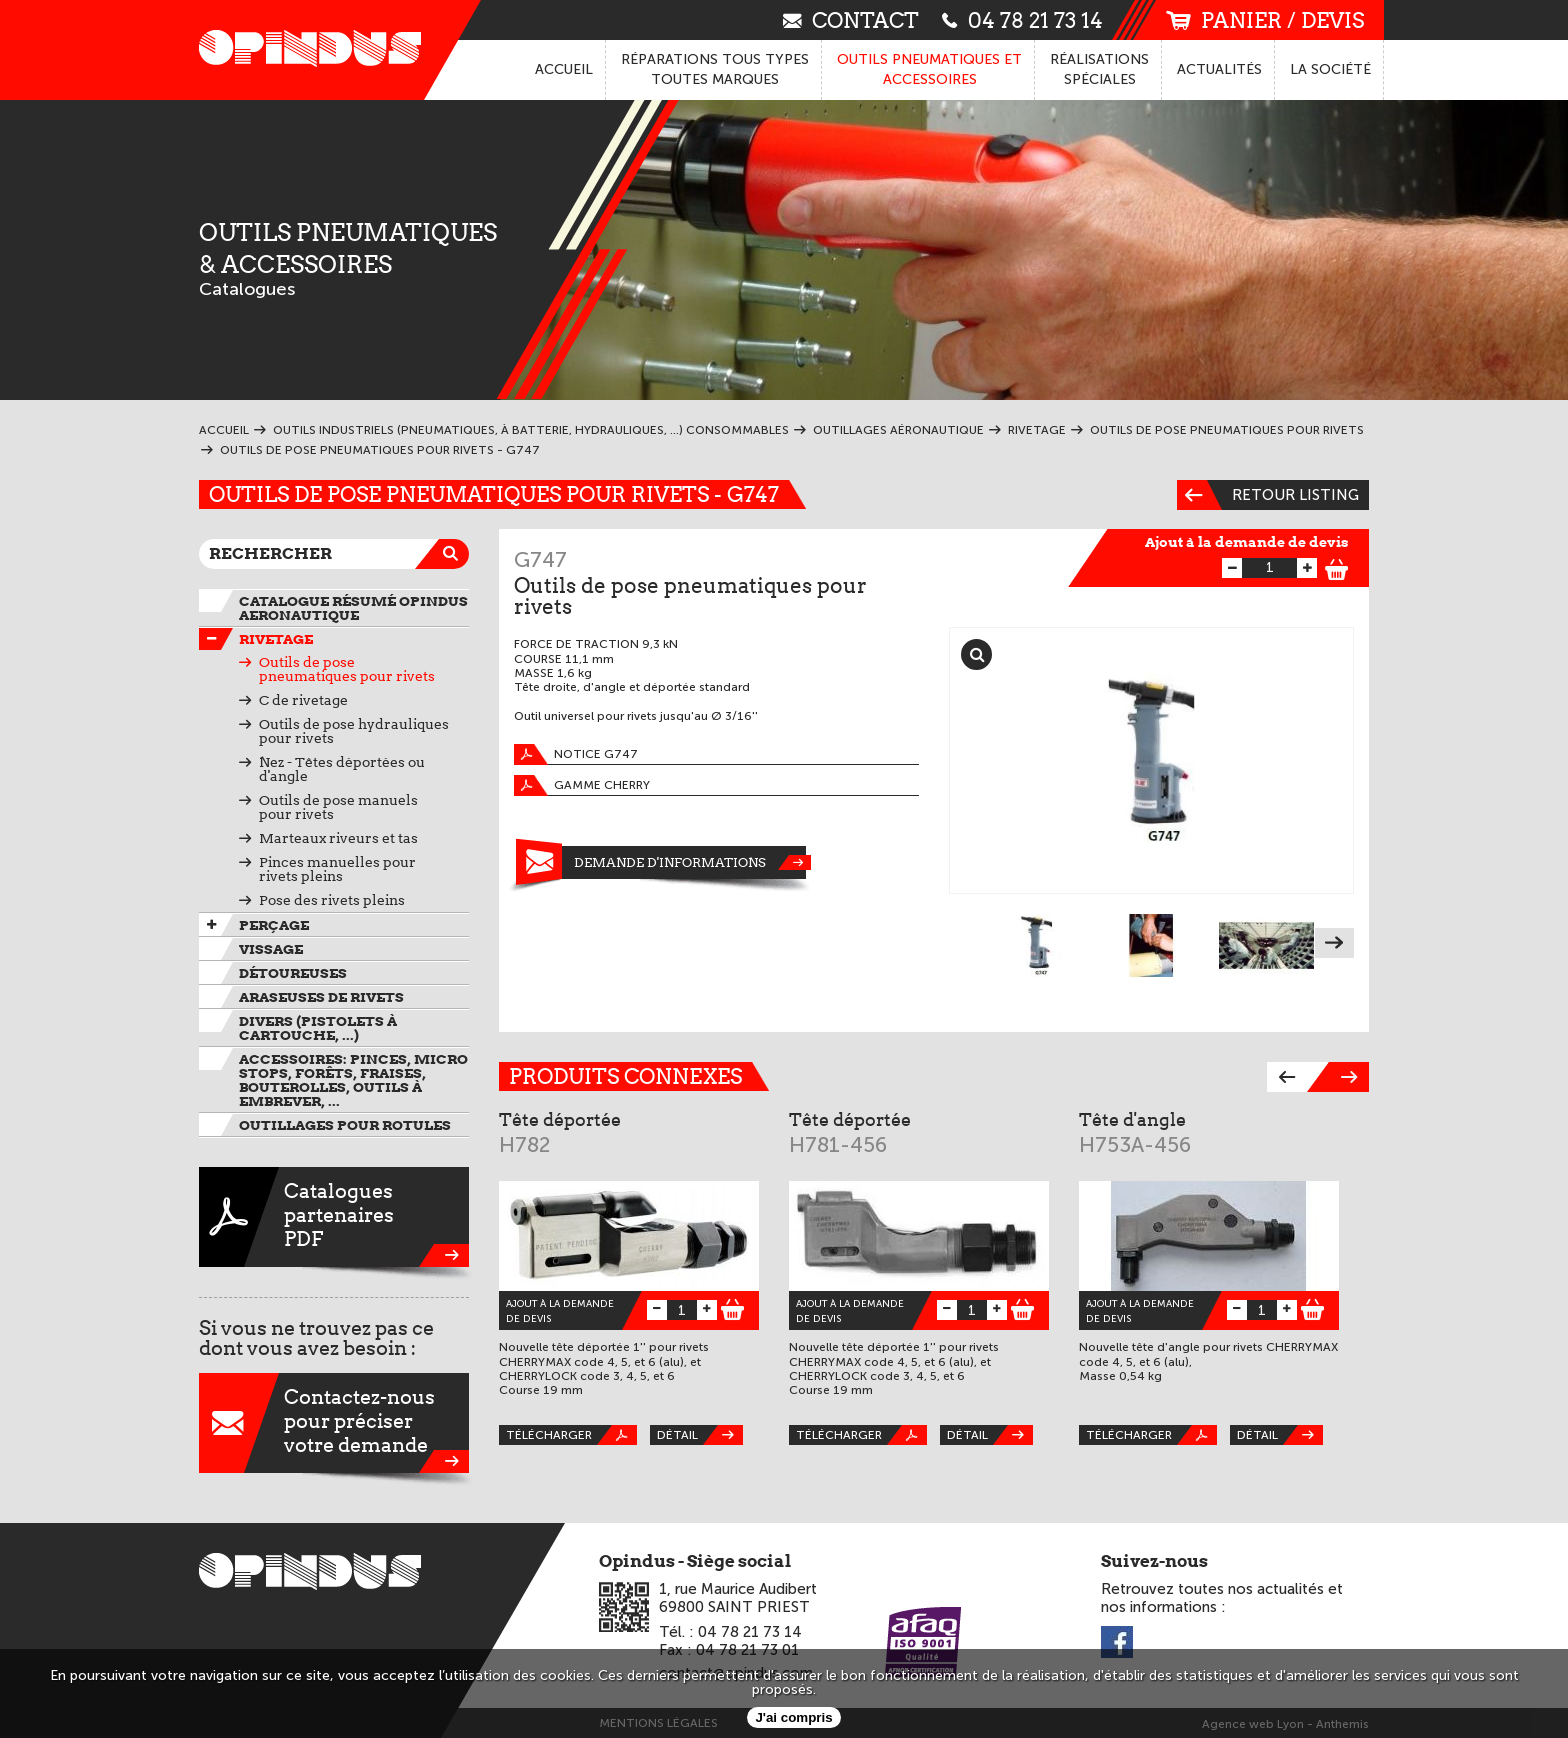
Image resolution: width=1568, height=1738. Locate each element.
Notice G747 (576, 754)
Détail (700, 1435)
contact (851, 19)
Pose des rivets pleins (332, 900)
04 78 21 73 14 (1022, 19)
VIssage (271, 949)
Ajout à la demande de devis (1247, 542)
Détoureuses (293, 973)
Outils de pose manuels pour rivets (338, 807)
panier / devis (1265, 20)
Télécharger (571, 1435)
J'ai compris (793, 1717)
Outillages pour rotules (345, 1125)
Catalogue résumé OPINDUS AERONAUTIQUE (353, 608)
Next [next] (1334, 943)
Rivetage (276, 639)
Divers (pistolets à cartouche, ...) (318, 1028)
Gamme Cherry (582, 785)
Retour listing (1268, 495)
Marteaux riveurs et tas (338, 838)
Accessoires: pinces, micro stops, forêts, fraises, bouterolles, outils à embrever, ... (353, 1080)
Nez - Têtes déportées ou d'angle (342, 769)
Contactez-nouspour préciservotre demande (334, 1423)
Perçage (274, 925)
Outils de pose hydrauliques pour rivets (354, 731)
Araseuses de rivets (321, 997)
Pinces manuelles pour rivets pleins (337, 869)
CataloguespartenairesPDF (334, 1217)
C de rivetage (303, 700)
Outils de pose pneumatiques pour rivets (347, 669)
